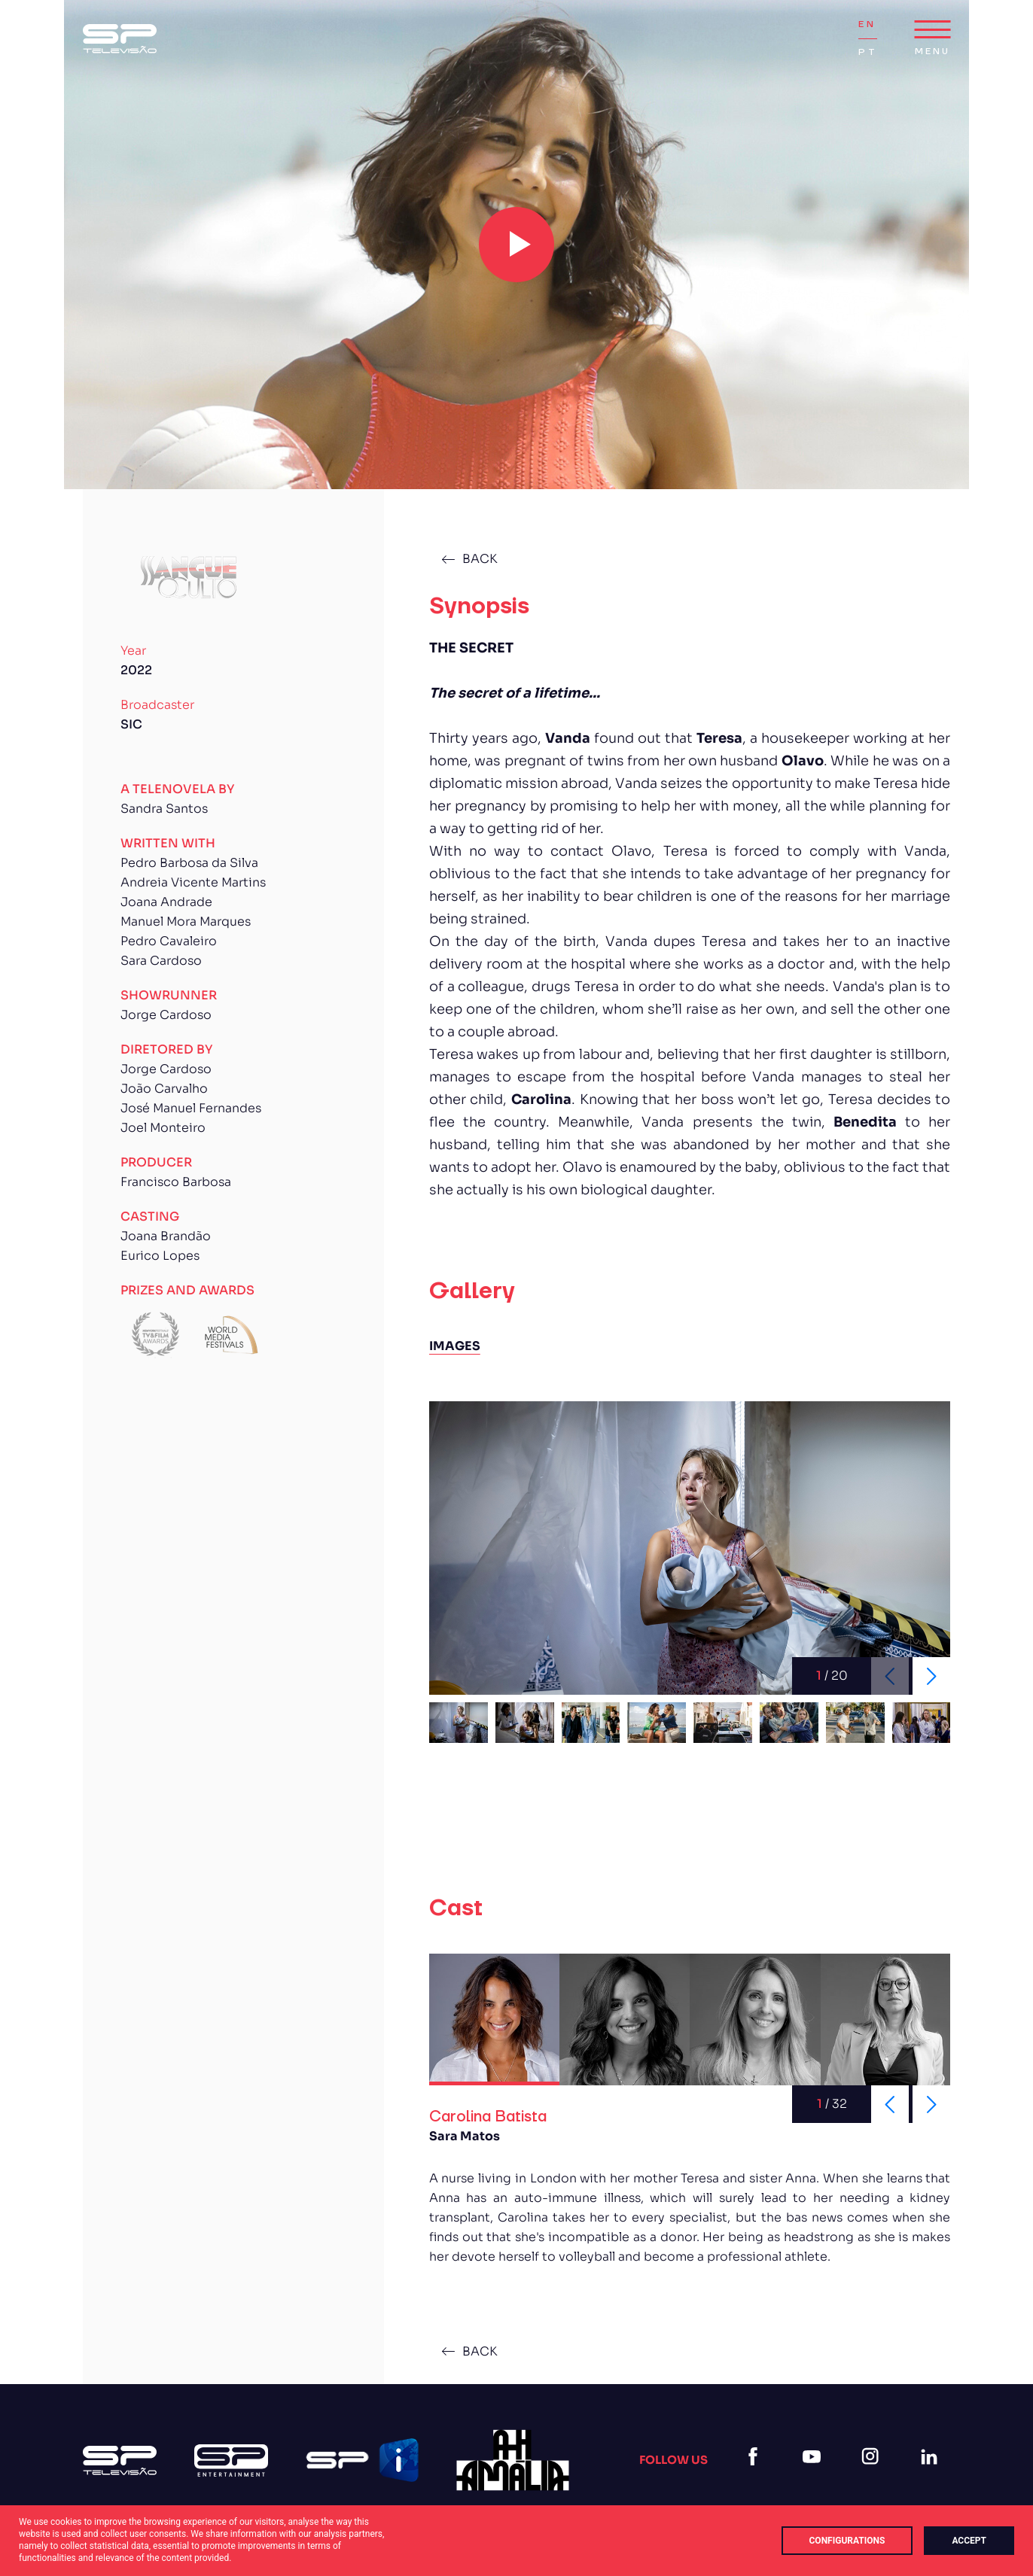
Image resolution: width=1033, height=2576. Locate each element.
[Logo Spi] (362, 2460)
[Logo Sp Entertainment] (231, 2460)
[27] (512, 2460)
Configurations (847, 2540)
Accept (969, 2540)
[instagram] (873, 2475)
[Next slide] (931, 1676)
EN (866, 24)
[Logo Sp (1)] (120, 38)
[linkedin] (932, 2475)
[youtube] (815, 2475)
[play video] (516, 244)
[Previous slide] (890, 2104)
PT (867, 52)
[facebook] (756, 2475)
